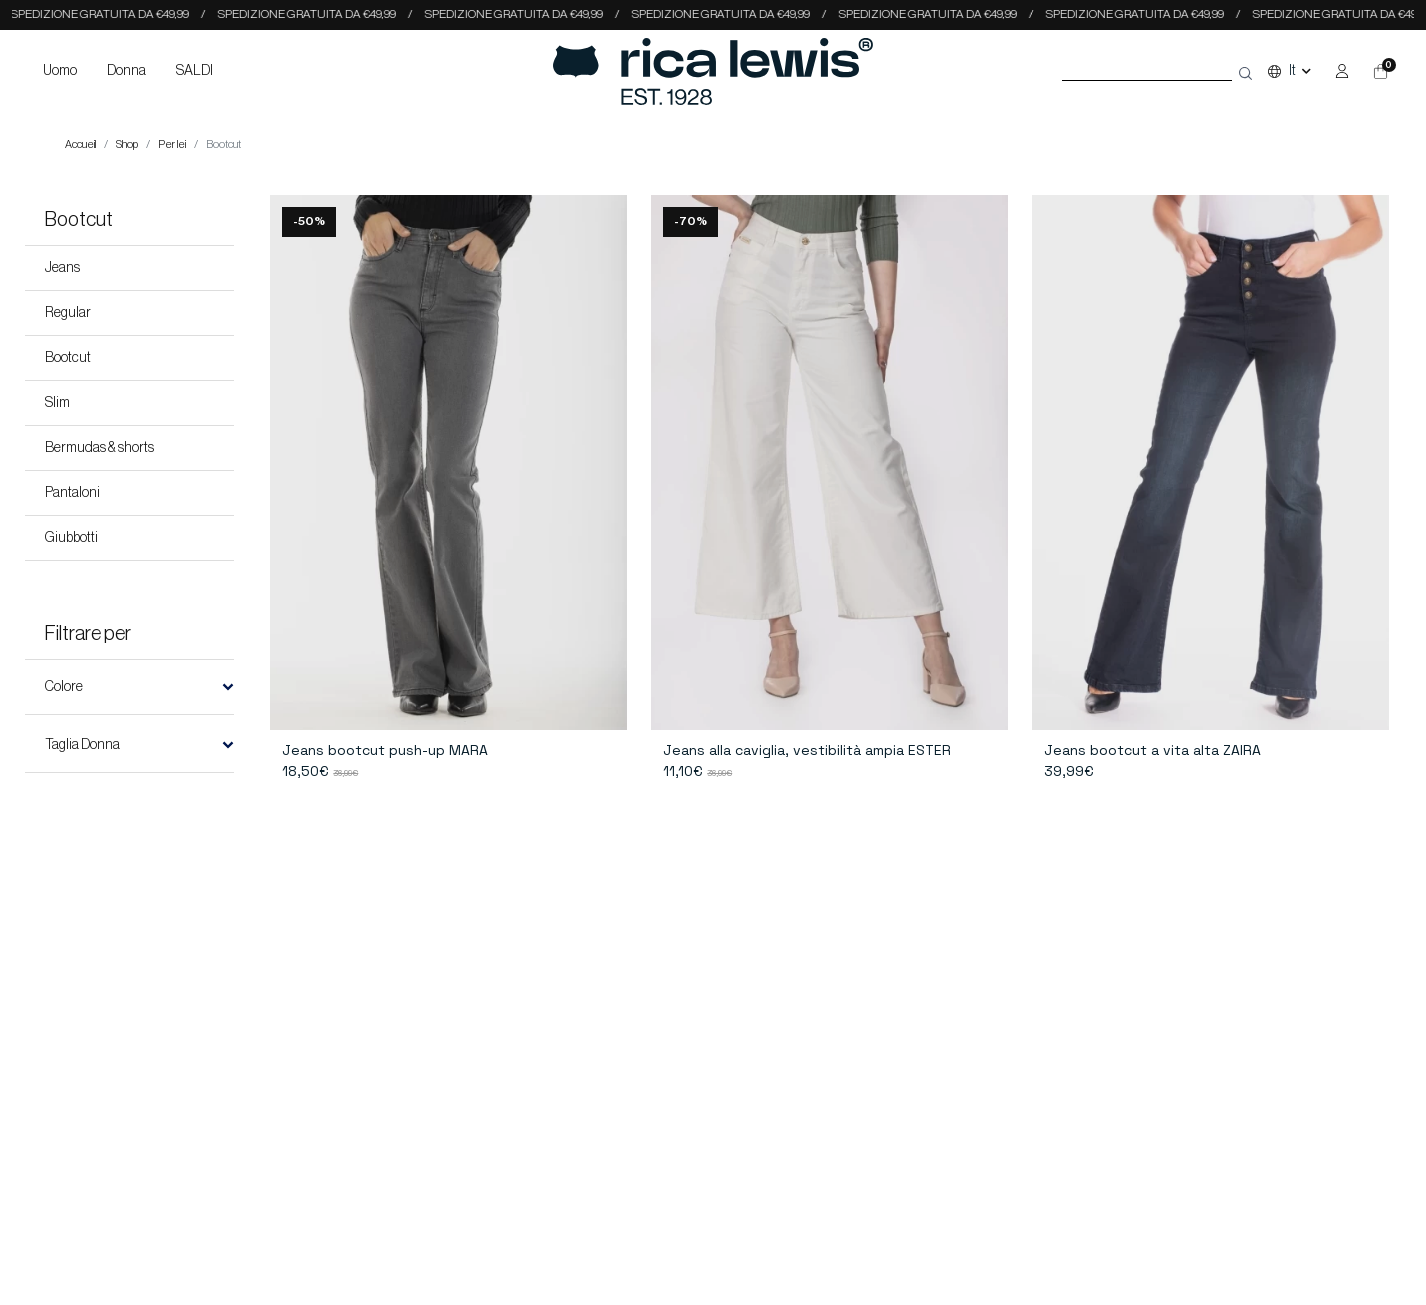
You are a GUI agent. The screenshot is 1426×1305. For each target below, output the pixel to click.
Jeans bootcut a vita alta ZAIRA (1152, 750)
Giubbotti (71, 538)
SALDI (194, 71)
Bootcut (68, 358)
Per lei (172, 144)
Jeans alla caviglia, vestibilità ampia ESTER (807, 750)
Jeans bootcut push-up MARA (385, 750)
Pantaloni (72, 493)
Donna (126, 71)
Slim (57, 403)
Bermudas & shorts (99, 448)
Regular (68, 313)
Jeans (62, 268)
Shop (127, 144)
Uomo (60, 71)
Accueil (80, 144)
